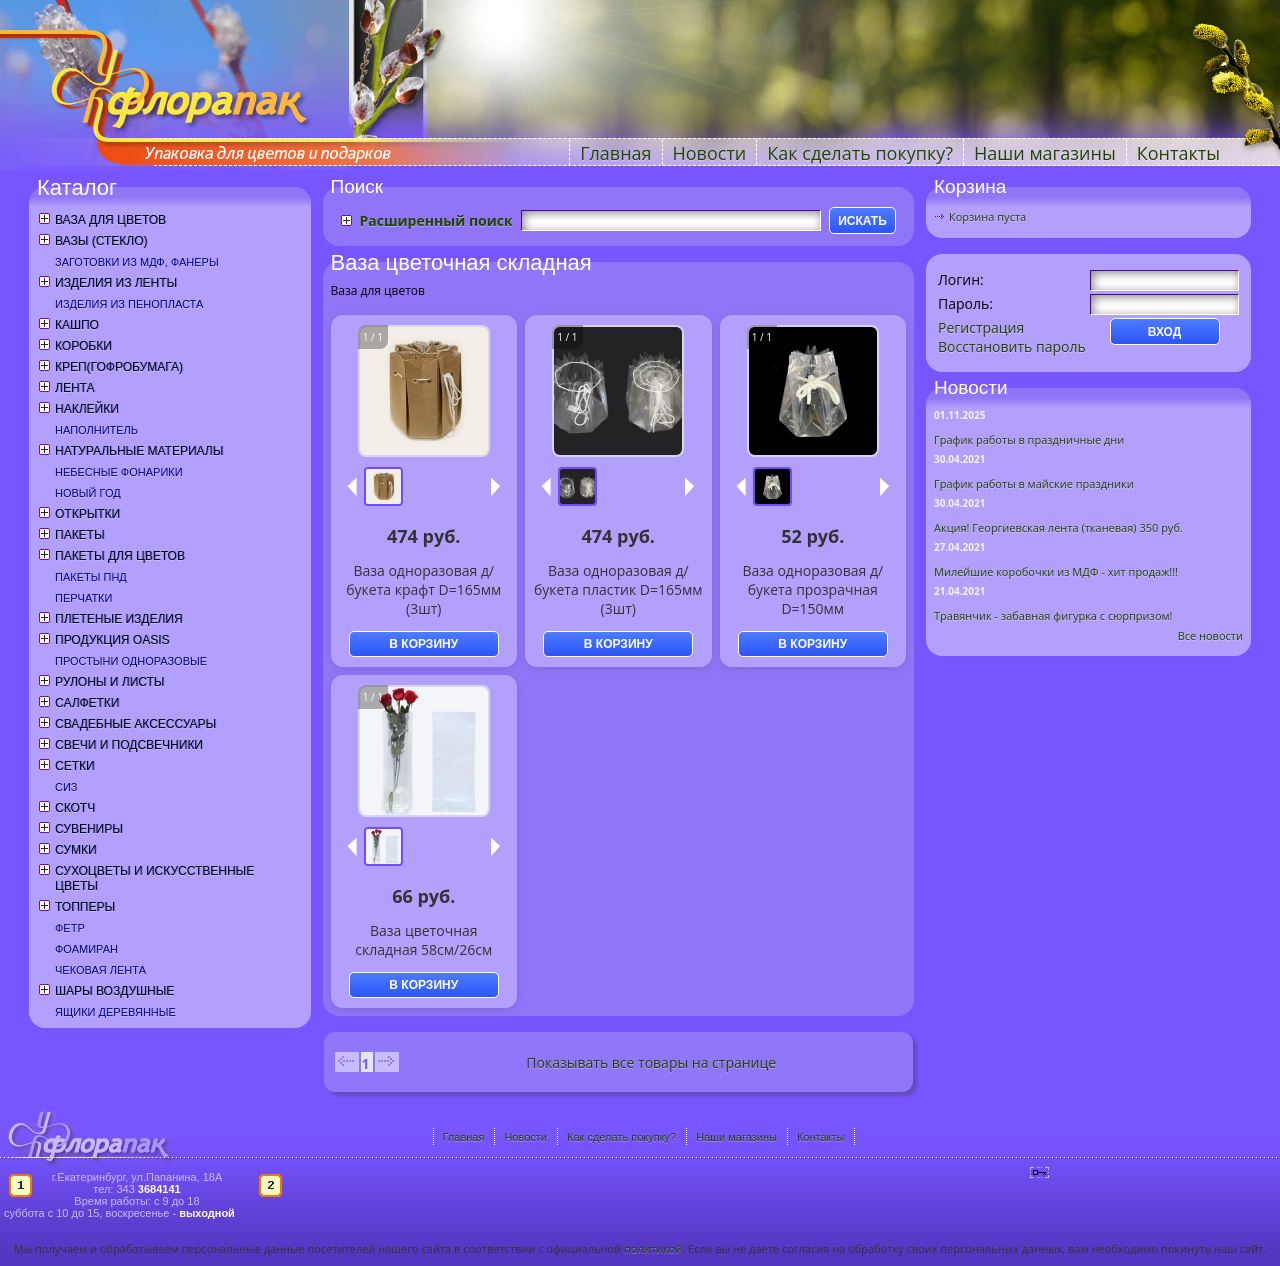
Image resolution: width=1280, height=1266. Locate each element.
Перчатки (83, 598)
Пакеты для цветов (120, 556)
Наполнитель (96, 430)
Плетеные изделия (119, 619)
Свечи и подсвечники (129, 745)
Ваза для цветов (110, 220)
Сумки (76, 850)
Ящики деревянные (115, 1012)
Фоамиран (86, 949)
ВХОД (1165, 332)
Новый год (88, 493)
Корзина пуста (987, 216)
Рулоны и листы (109, 682)
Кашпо (77, 325)
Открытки (87, 514)
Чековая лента (100, 970)
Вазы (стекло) (101, 241)
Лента (74, 388)
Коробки (83, 346)
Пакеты (80, 535)
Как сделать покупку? (860, 153)
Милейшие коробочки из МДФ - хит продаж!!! (1056, 571)
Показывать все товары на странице (651, 1062)
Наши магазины (1045, 153)
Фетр (70, 928)
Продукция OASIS (112, 640)
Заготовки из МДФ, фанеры (137, 262)
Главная (615, 153)
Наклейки (87, 409)
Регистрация (981, 327)
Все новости (1210, 635)
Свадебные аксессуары (135, 724)
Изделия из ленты (116, 283)
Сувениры (89, 829)
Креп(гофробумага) (119, 367)
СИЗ (66, 787)
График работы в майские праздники (1034, 483)
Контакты (1178, 153)
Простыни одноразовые (131, 661)
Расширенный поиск (436, 220)
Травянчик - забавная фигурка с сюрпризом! (1053, 615)
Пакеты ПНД (91, 577)
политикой (653, 1248)
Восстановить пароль (1012, 346)
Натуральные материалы (139, 451)
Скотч (75, 808)
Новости (710, 153)
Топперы (85, 907)
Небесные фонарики (119, 472)
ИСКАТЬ (862, 221)
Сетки (75, 766)
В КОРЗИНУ (423, 644)
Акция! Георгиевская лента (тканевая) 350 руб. (1058, 527)
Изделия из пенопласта (129, 304)
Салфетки (87, 703)
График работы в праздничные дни (1029, 439)
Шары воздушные (114, 991)
